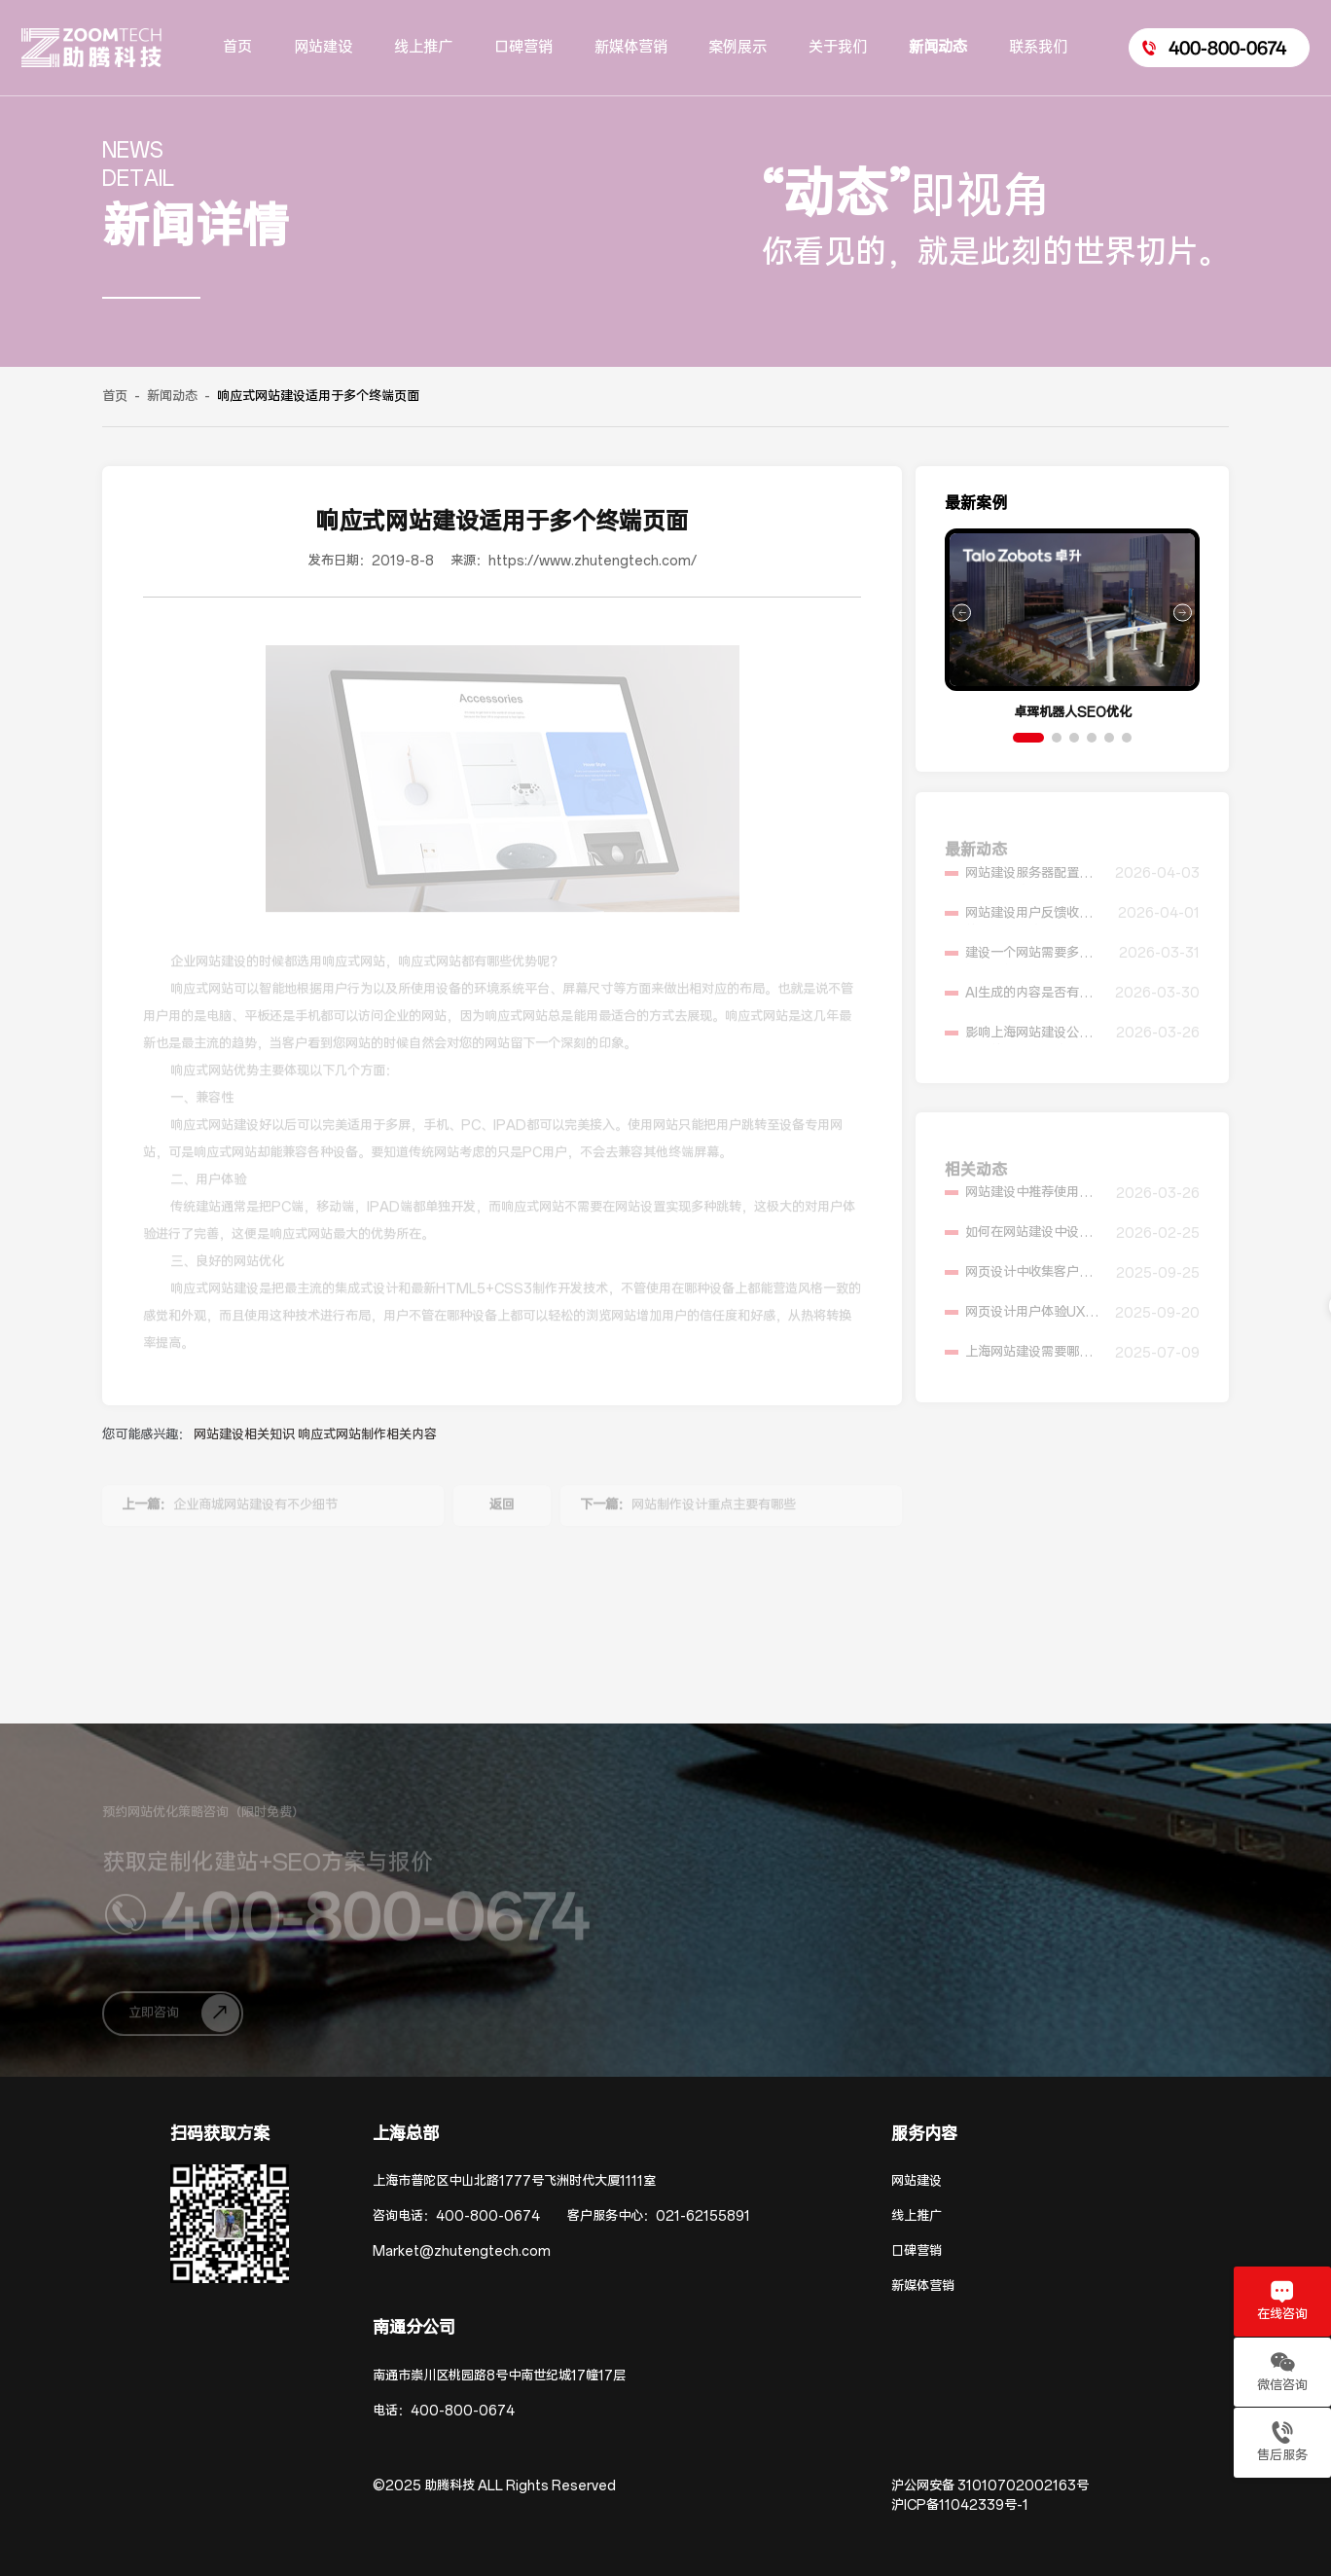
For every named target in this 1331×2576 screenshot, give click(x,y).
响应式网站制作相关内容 (367, 1435)
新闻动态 (172, 396)
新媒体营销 (922, 2286)
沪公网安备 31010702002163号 (990, 2486)
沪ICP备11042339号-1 (959, 2505)
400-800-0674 (488, 2216)
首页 (114, 396)
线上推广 (916, 2216)
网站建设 (916, 2181)
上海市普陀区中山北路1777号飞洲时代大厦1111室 (514, 2181)
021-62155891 (703, 2216)
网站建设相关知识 (246, 1435)
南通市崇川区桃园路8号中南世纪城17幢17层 (499, 2376)
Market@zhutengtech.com (462, 2251)
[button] (1028, 738)
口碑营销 (916, 2251)
